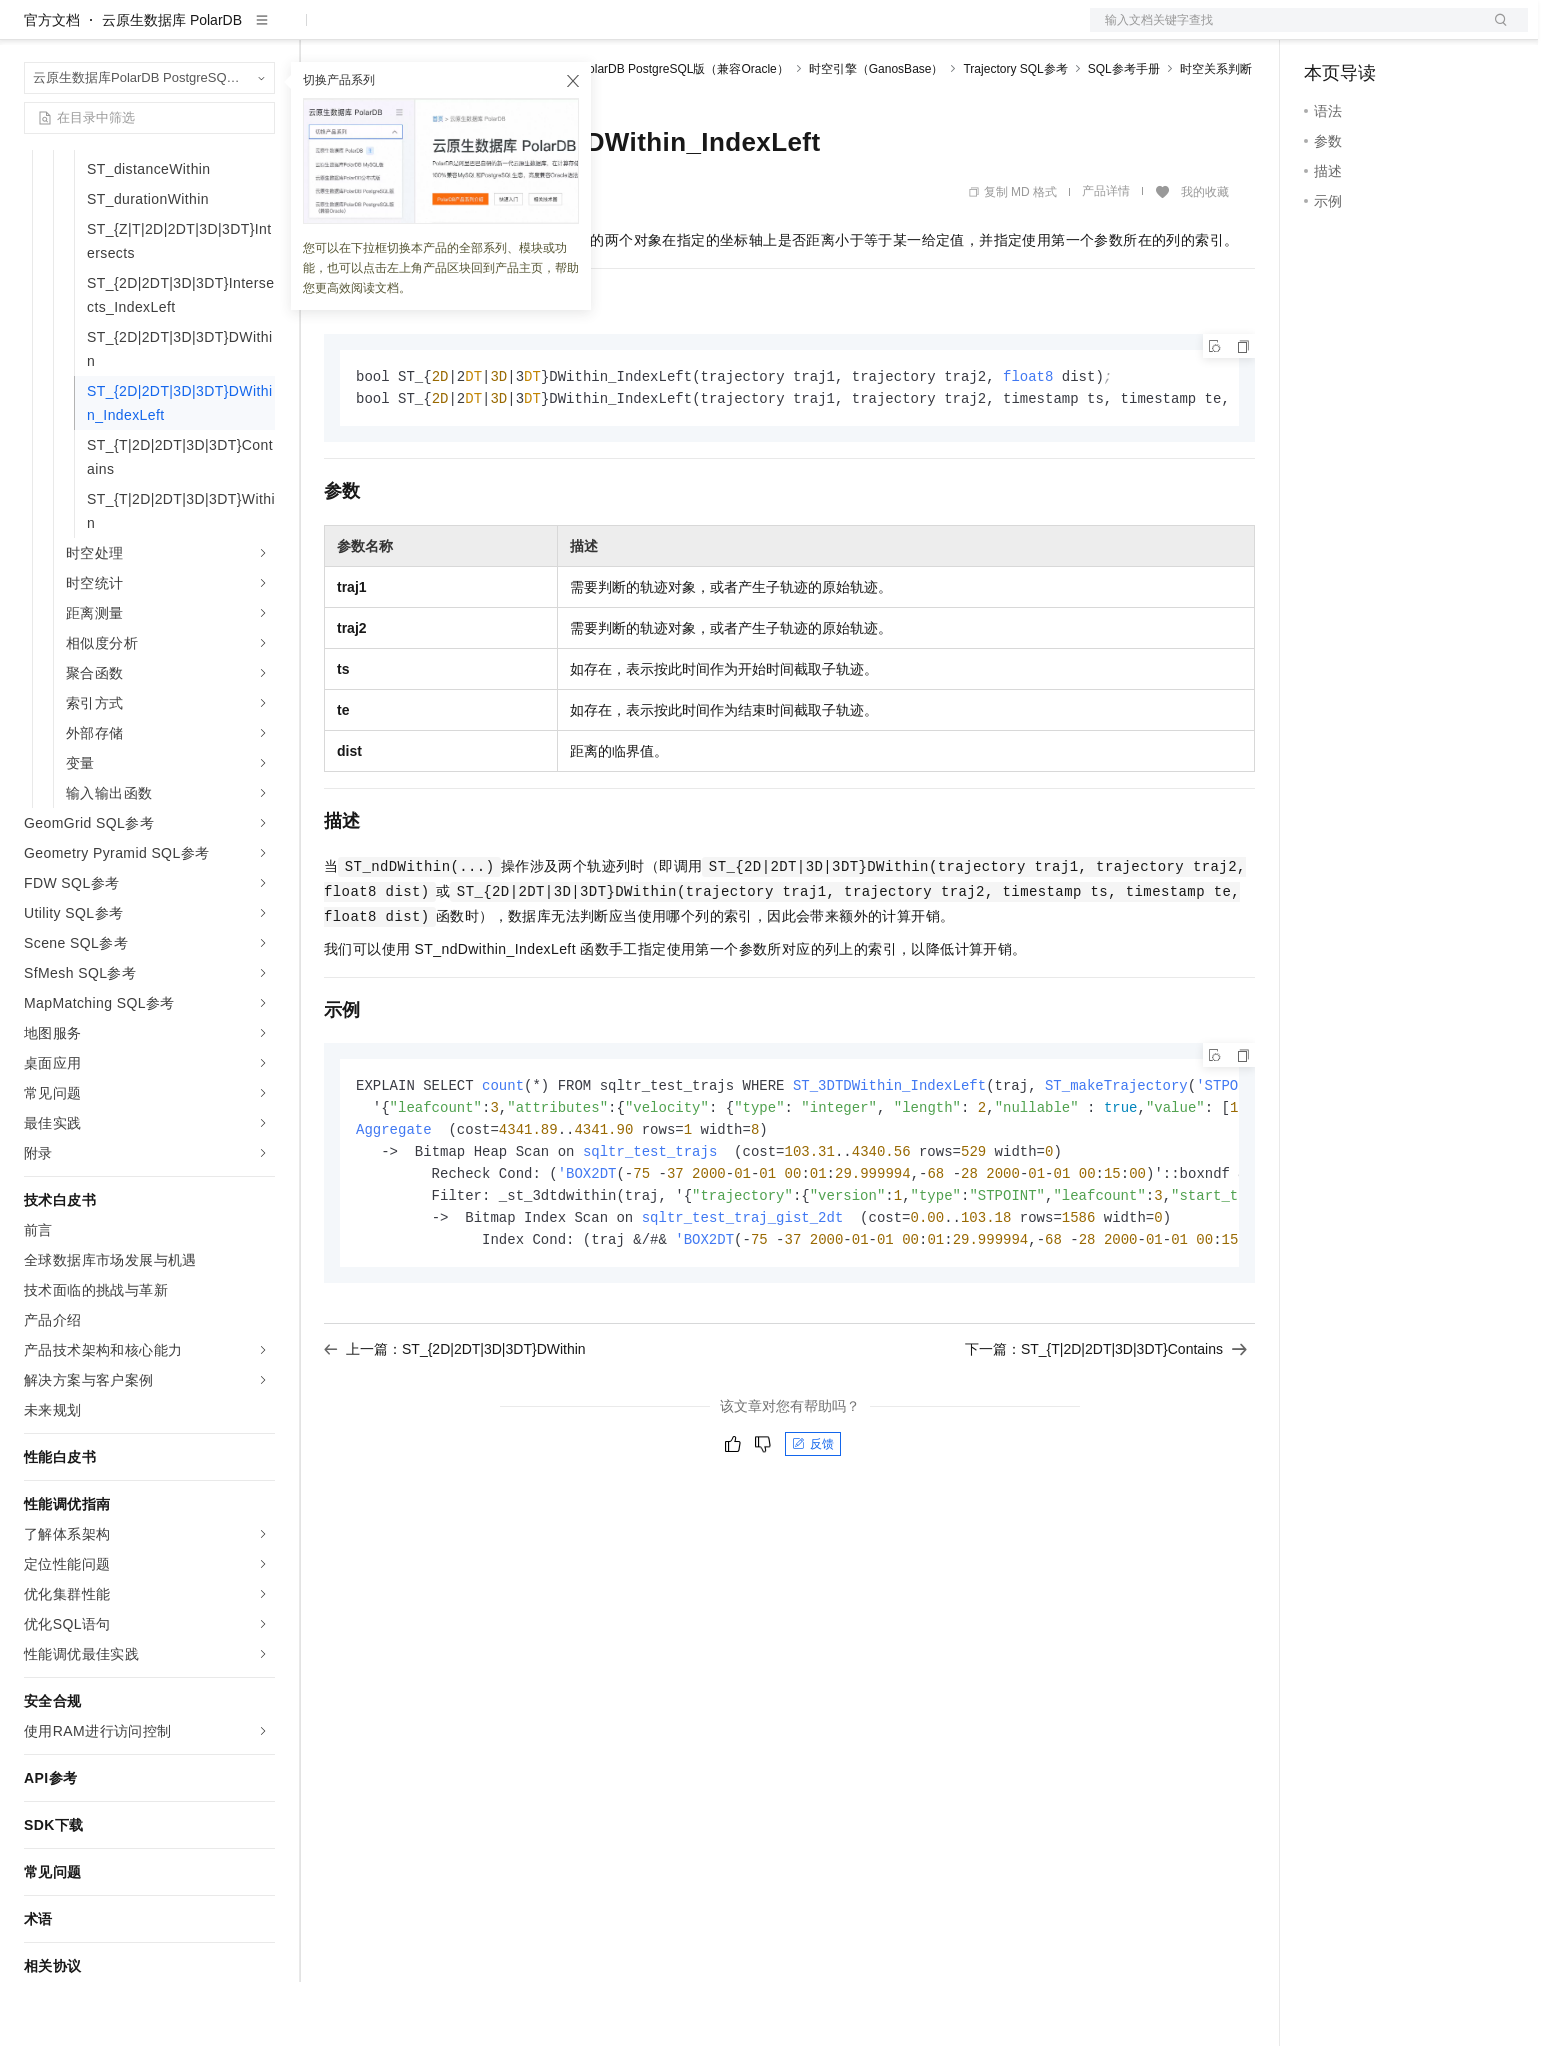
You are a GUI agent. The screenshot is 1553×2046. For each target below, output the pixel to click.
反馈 (813, 1518)
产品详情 (1106, 255)
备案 (1326, 32)
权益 (384, 32)
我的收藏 (1205, 256)
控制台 (1374, 32)
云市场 (487, 32)
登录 (1495, 32)
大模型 (205, 32)
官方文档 (52, 84)
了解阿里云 (659, 32)
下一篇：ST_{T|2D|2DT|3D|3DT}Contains (1106, 1423)
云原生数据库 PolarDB (172, 84)
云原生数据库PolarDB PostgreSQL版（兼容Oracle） (648, 133)
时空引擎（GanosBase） (876, 133)
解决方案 (322, 32)
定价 (432, 32)
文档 (1284, 32)
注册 (1422, 32)
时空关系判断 (1216, 133)
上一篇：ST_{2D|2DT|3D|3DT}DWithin (455, 1423)
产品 (260, 32)
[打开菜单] (32, 32)
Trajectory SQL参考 (1015, 133)
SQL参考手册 (1124, 133)
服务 (590, 32)
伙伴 (542, 32)
